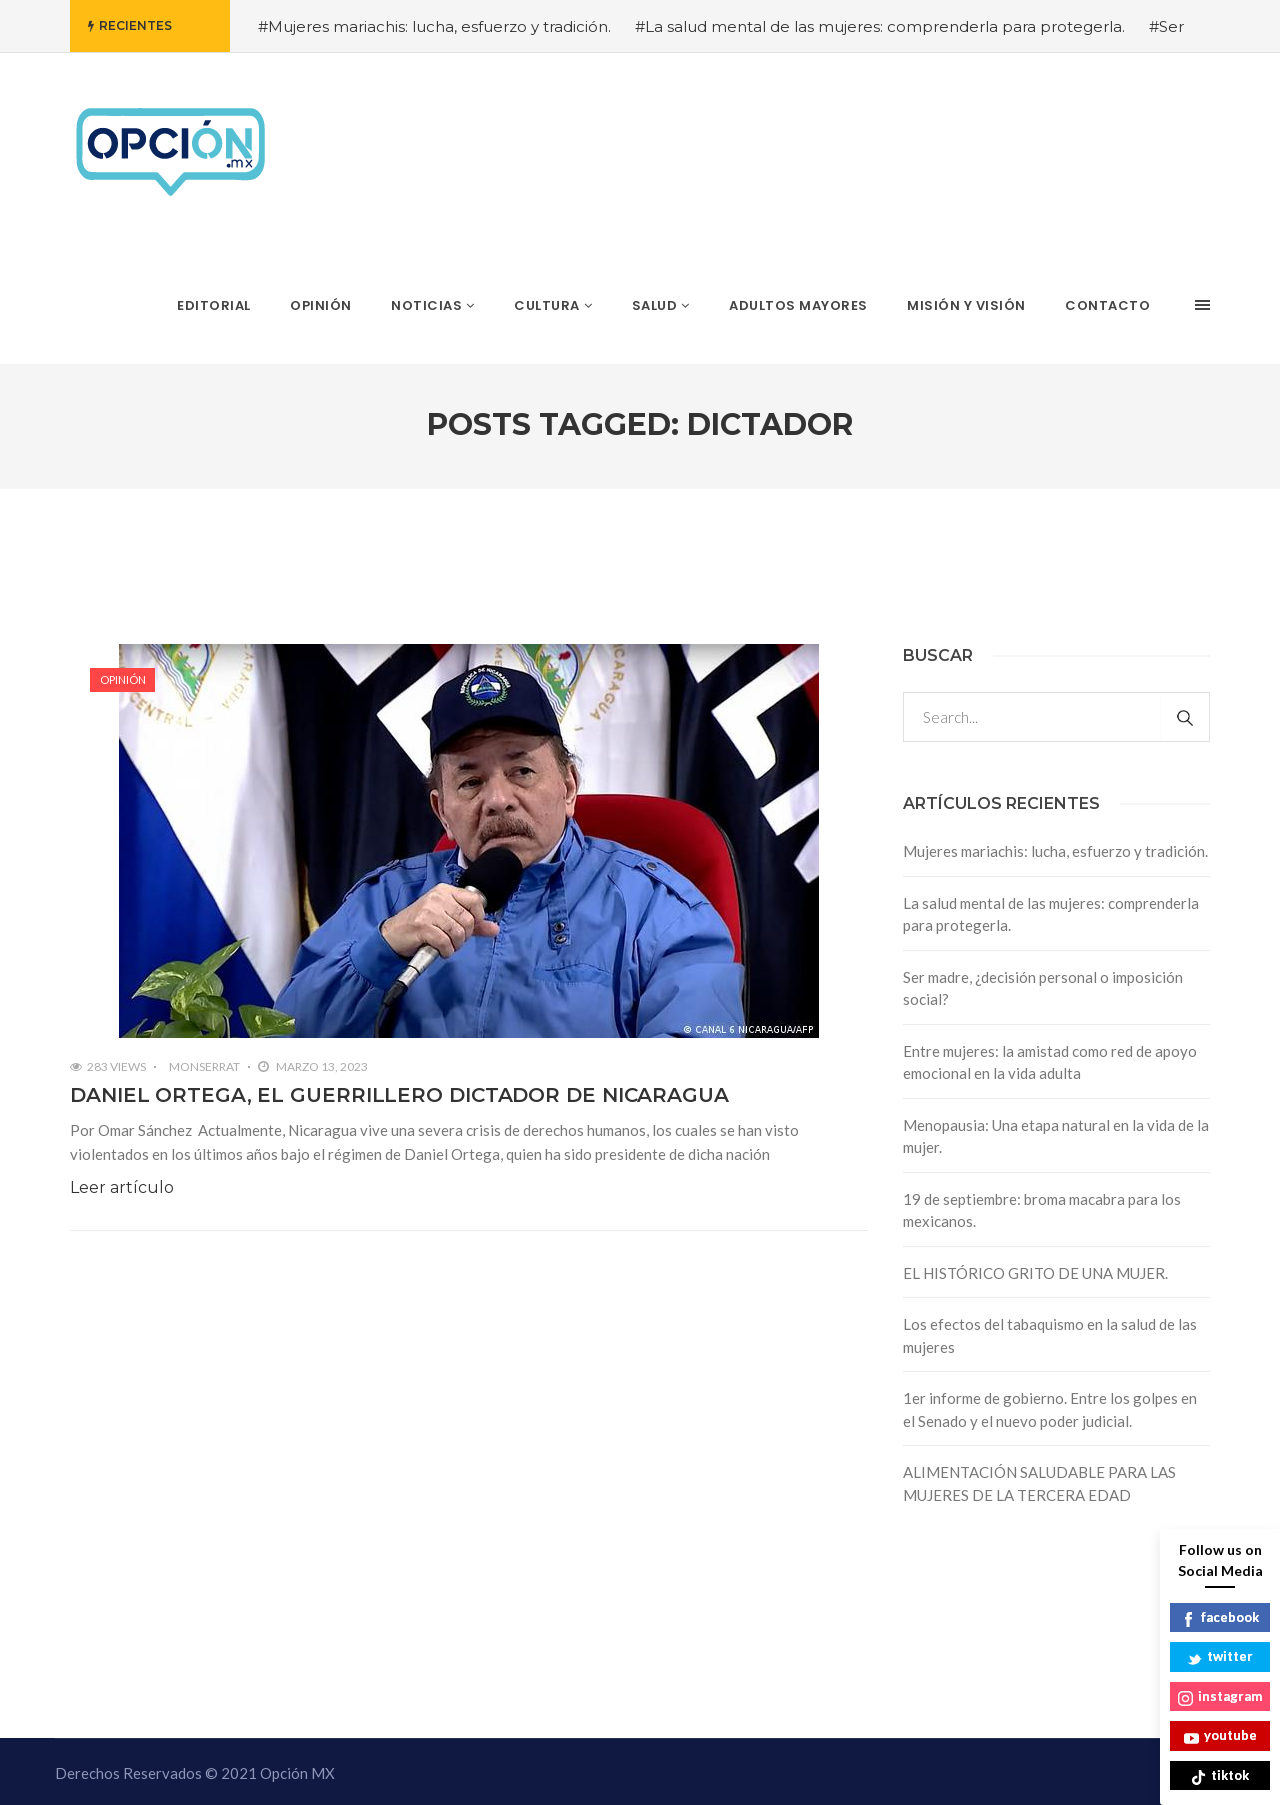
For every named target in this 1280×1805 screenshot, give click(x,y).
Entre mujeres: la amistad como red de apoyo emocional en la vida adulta (1050, 1062)
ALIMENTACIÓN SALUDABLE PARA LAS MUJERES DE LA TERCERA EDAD (1039, 1483)
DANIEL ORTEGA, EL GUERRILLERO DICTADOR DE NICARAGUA (399, 1095)
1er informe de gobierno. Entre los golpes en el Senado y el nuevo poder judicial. (1050, 1409)
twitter (1220, 1657)
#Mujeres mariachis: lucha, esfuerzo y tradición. (434, 26)
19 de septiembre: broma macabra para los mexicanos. (1042, 1210)
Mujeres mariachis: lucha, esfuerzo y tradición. (1055, 851)
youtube (1220, 1736)
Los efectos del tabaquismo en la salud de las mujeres (1050, 1335)
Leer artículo (122, 1187)
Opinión (123, 679)
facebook (1220, 1618)
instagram (1220, 1697)
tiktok (1220, 1776)
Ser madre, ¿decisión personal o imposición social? (1043, 988)
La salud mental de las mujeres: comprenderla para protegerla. (1051, 914)
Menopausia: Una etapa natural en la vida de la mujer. (1056, 1136)
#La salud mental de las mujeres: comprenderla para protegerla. (880, 26)
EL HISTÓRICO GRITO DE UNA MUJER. (1035, 1273)
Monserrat (204, 1066)
